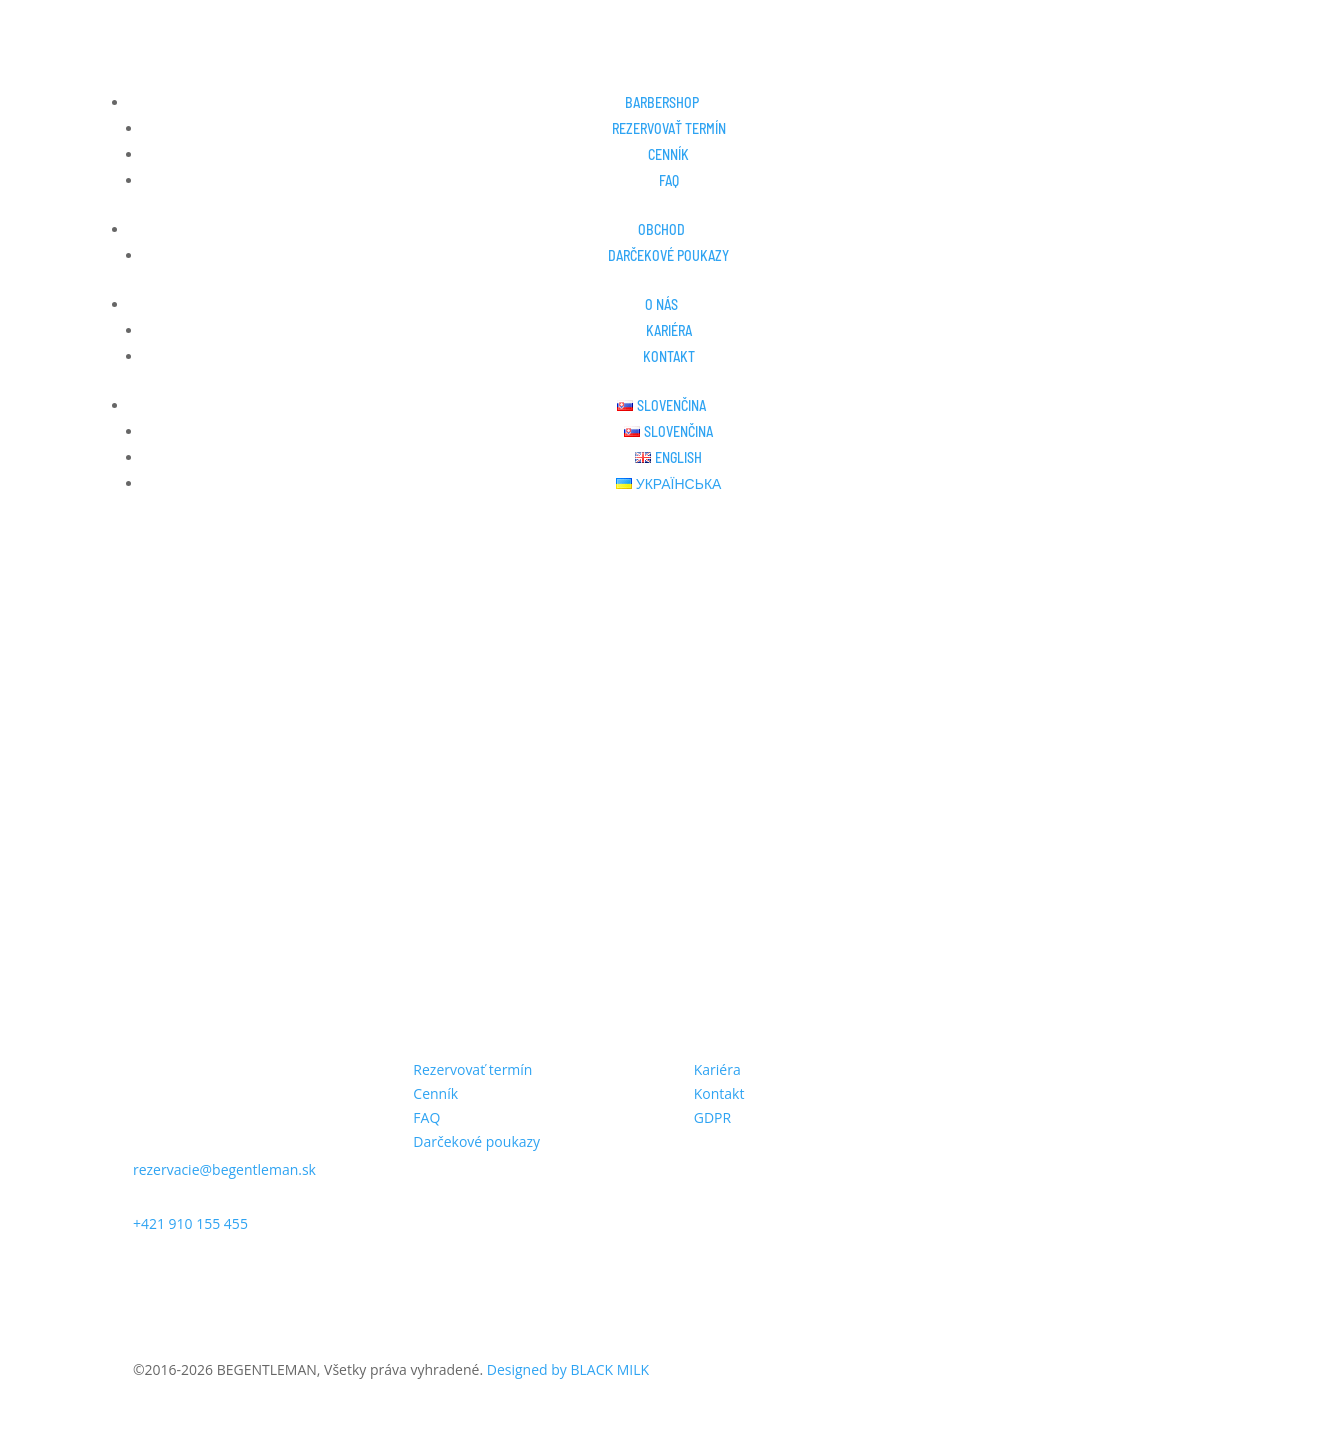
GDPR (712, 1117)
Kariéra (669, 330)
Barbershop (662, 102)
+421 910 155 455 (190, 1223)
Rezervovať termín (669, 128)
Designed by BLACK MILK (568, 1369)
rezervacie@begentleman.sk (224, 1169)
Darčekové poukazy (668, 255)
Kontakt (669, 356)
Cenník (668, 154)
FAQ (669, 180)
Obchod (661, 229)
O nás (661, 304)
